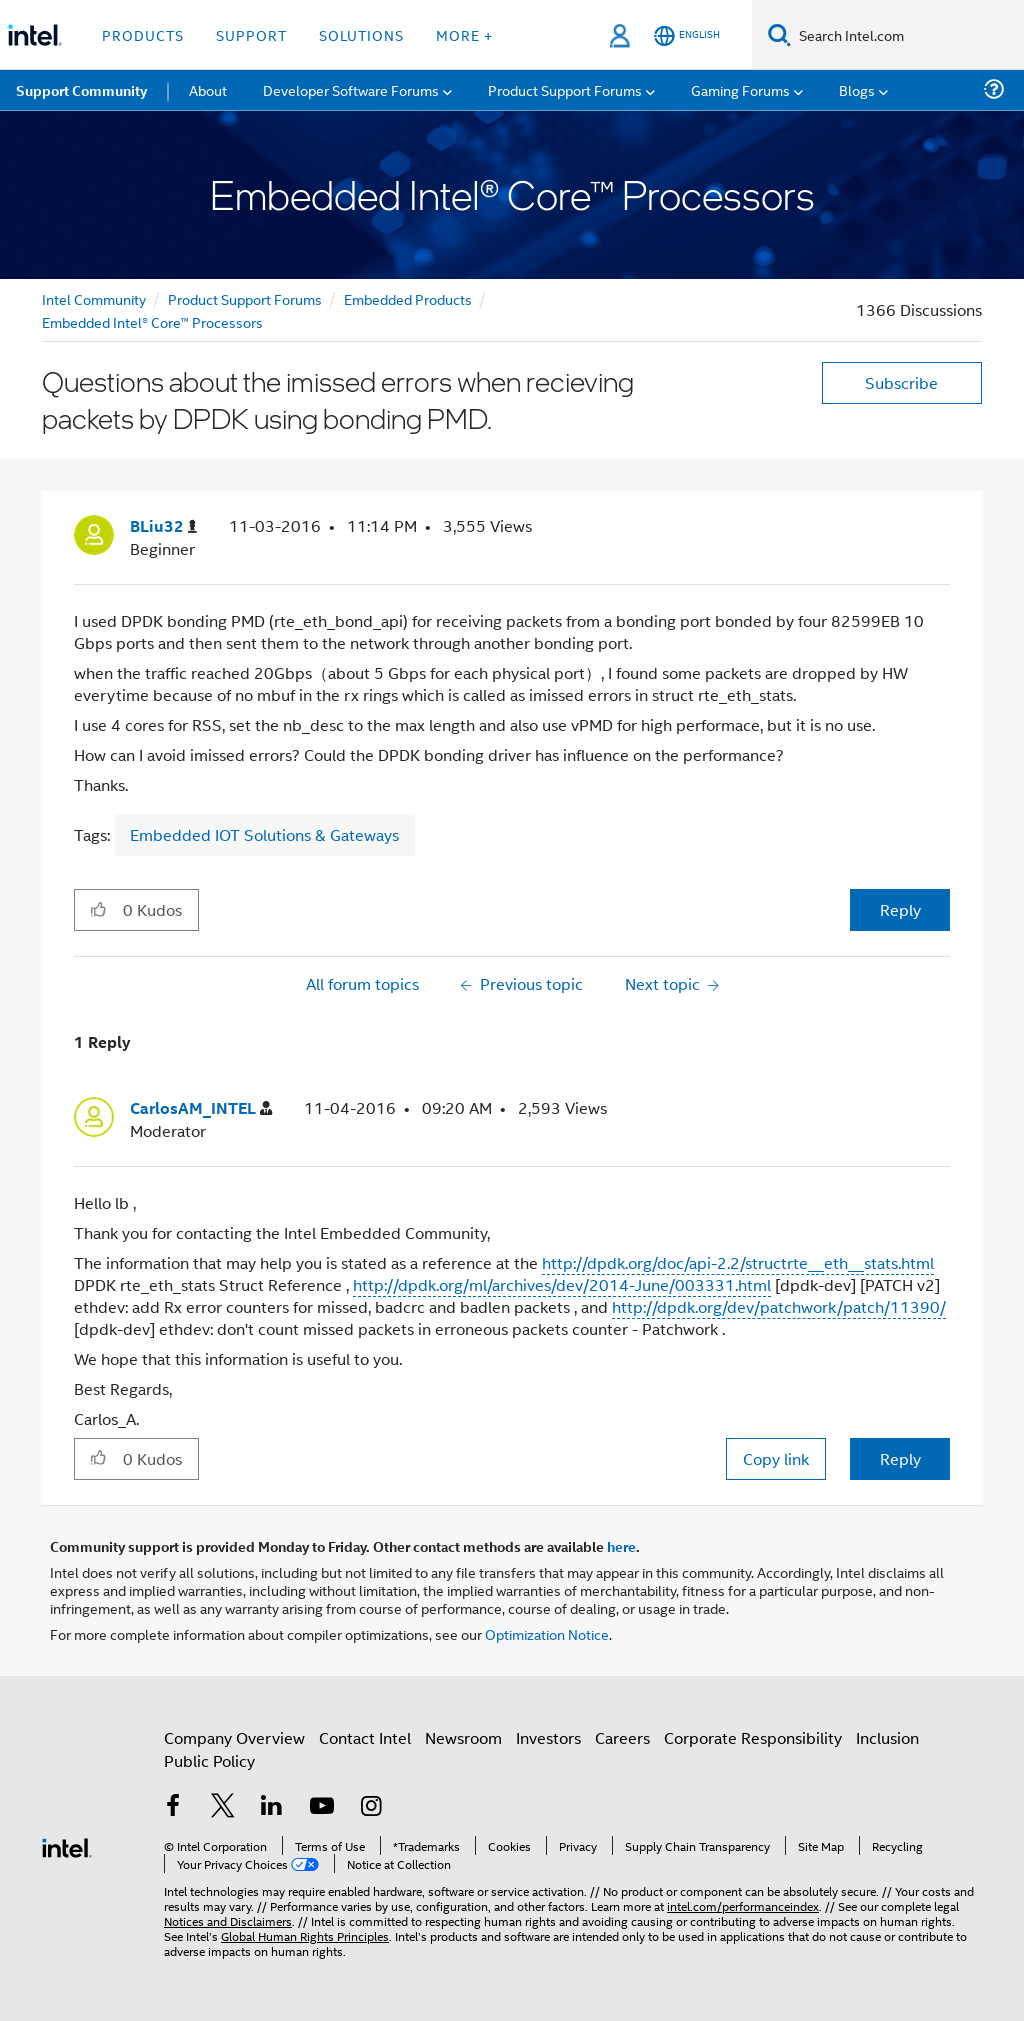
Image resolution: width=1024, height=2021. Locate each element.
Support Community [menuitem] (81, 90)
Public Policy (209, 1760)
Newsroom (463, 1737)
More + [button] (464, 34)
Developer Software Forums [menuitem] (351, 89)
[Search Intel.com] (907, 35)
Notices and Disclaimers (228, 1920)
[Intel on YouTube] (322, 1807)
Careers (622, 1737)
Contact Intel (365, 1737)
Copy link (776, 1458)
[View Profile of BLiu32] (163, 526)
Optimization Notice (547, 1633)
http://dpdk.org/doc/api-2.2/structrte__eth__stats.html (738, 1262)
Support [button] (251, 34)
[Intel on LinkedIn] (272, 1807)
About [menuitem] (208, 89)
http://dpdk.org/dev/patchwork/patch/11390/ (779, 1306)
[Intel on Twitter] (223, 1807)
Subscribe (901, 382)
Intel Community (94, 298)
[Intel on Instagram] (371, 1807)
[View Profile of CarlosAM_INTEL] (201, 1108)
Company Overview (234, 1737)
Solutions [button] (361, 34)
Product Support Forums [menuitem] (565, 89)
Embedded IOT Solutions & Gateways (264, 834)
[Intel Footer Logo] (67, 1845)
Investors (548, 1737)
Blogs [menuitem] (857, 89)
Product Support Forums (245, 298)
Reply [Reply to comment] (900, 1458)
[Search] (779, 34)
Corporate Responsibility (753, 1737)
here (621, 1546)
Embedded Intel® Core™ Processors (152, 321)
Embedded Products (408, 298)
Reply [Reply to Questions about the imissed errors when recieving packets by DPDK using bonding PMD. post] (900, 909)
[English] (687, 35)
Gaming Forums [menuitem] (740, 89)
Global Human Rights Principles (305, 1935)
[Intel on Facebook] (173, 1807)
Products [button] (143, 34)
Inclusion (887, 1737)
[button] (98, 909)
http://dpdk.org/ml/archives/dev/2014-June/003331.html (562, 1284)
